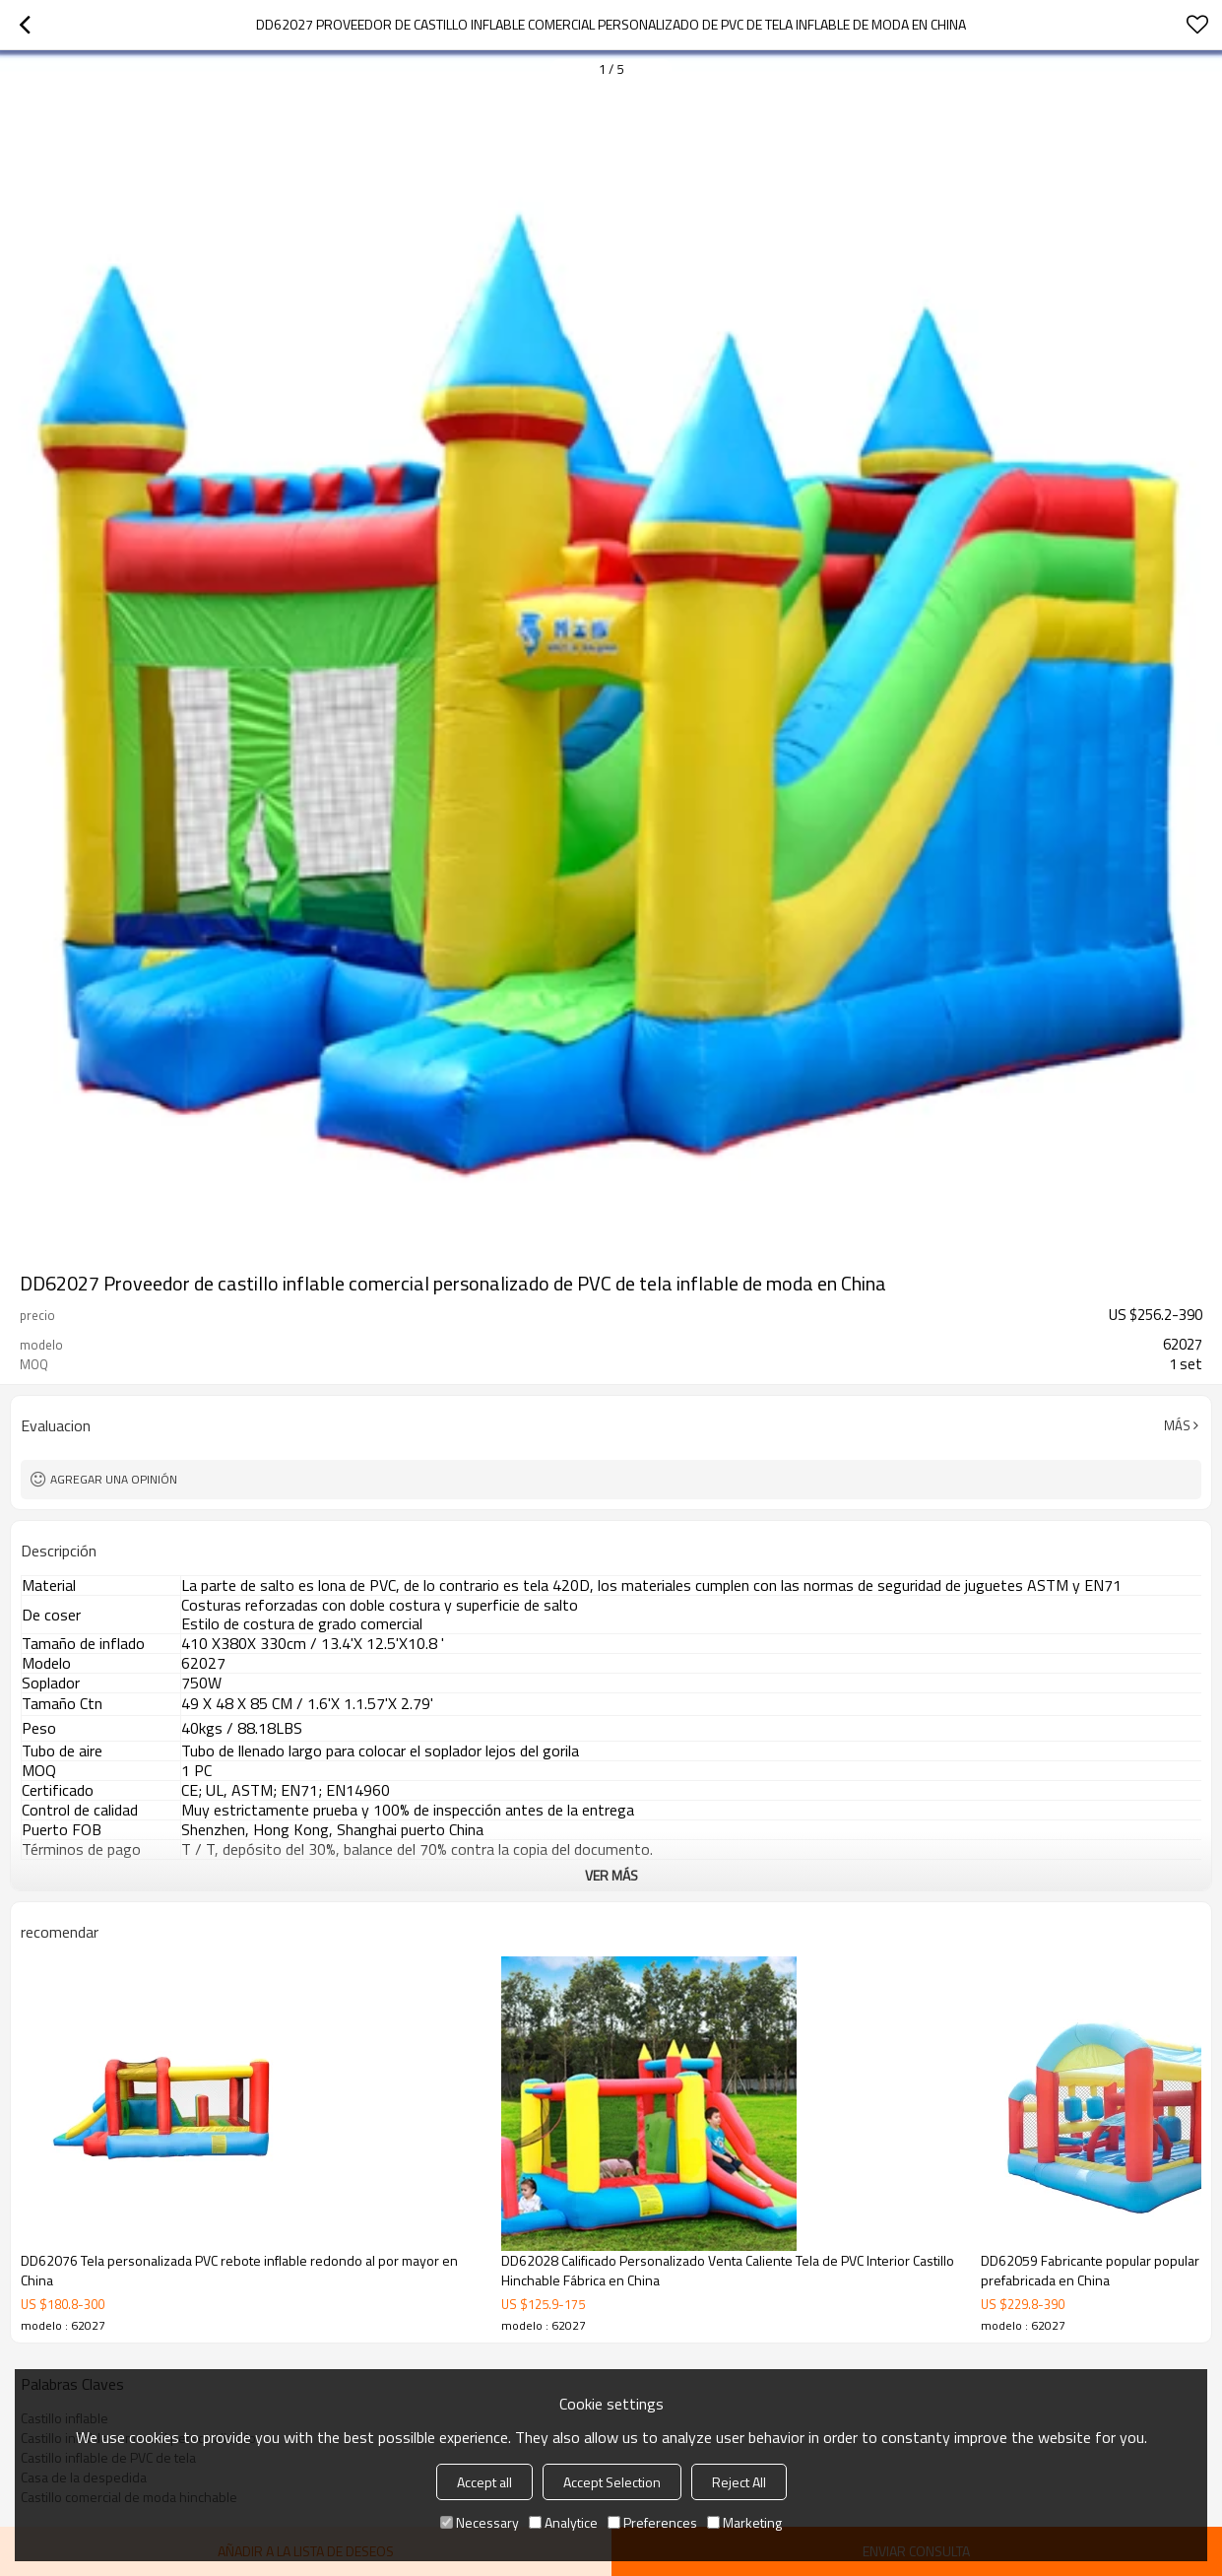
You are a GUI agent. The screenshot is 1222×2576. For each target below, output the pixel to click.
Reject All (739, 2482)
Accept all (484, 2482)
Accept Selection (612, 2482)
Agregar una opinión (113, 1479)
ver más (611, 1875)
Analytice (563, 2522)
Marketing (744, 2522)
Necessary (479, 2522)
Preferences (652, 2522)
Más (1177, 1425)
